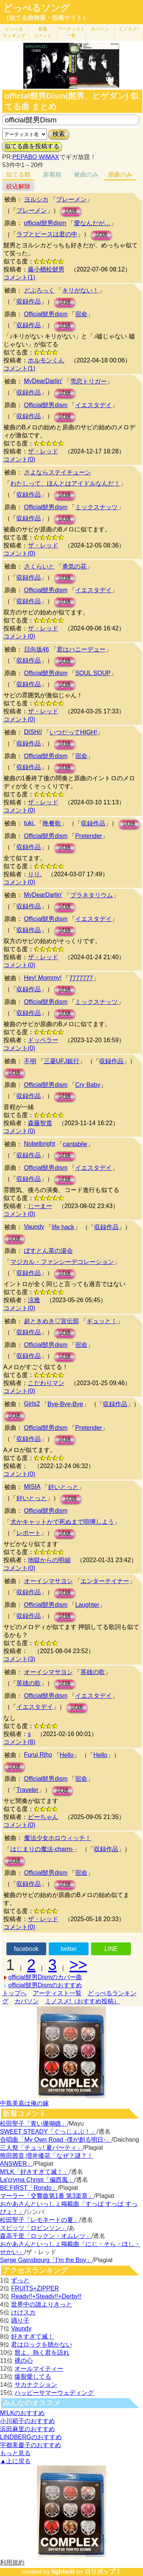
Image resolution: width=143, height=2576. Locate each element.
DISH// (33, 732)
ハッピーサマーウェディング (54, 2392)
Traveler (27, 1790)
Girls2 (32, 1403)
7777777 (81, 978)
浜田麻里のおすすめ (27, 2429)
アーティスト (71, 32)
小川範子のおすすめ (27, 2421)
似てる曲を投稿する (32, 146)
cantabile (75, 1144)
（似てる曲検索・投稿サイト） (45, 18)
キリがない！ (80, 290)
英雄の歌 (92, 1672)
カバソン (100, 29)
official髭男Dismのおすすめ (45, 1985)
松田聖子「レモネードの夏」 (39, 2220)
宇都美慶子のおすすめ (30, 2445)
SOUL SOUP (93, 673)
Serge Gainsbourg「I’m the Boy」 (46, 2260)
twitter (69, 1949)
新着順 (52, 174)
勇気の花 (74, 566)
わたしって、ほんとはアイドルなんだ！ (65, 483)
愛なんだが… (92, 223)
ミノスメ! (128, 29)
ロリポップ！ (103, 2571)
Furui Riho (38, 1754)
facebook (26, 1949)
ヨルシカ (36, 199)
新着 (43, 32)
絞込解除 (18, 186)
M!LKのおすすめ (22, 2413)
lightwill (62, 2571)
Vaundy (34, 1226)
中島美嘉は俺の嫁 (24, 2103)
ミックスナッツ (96, 507)
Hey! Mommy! (43, 978)
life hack (63, 1227)
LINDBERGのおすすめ (31, 2437)
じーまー (40, 1206)
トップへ (14, 1993)
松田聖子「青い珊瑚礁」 (33, 2123)
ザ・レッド (43, 451)
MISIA (32, 1486)
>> (78, 1964)
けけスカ (23, 2312)
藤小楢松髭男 (46, 269)
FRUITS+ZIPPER (35, 2288)
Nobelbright (39, 1143)
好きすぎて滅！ (32, 2336)
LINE (111, 1949)
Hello (67, 1755)
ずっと (20, 2280)
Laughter (87, 1604)
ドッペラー (43, 1040)
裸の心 (23, 2360)
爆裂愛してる (32, 2376)
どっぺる (14, 32)
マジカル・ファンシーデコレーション (62, 1262)
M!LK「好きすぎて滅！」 (34, 2171)
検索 (59, 134)
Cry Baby (87, 1085)
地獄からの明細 (49, 1560)
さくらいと (39, 566)
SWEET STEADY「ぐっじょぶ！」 (48, 2131)
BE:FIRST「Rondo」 (29, 2188)
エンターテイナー (104, 1581)
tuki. (29, 823)
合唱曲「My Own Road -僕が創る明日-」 (55, 2139)
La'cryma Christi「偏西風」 (37, 2179)
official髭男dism (45, 223)
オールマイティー (38, 2368)
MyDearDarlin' (43, 381)
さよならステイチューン (57, 472)
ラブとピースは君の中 (46, 234)
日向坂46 (36, 649)
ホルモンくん (46, 360)
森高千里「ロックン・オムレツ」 (46, 2236)
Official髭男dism (45, 314)
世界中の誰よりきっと (41, 2304)
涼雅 (34, 1300)
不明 (30, 1061)
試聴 (71, 211)
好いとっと (63, 1487)
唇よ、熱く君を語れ (41, 2352)
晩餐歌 (52, 823)
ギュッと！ (102, 1321)
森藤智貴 (40, 1123)
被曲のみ (86, 174)
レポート (28, 1533)
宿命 (81, 314)
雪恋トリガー (88, 381)
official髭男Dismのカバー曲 (45, 1977)
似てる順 (18, 174)
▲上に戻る (15, 2461)
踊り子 (20, 2320)
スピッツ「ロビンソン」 (33, 2228)
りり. (35, 874)
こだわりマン (46, 1383)
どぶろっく (39, 290)
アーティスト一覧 (57, 1993)
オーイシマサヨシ (48, 1581)
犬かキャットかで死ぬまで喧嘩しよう (62, 1522)
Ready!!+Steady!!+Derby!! (46, 2296)
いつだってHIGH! (73, 732)
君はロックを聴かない (41, 2344)
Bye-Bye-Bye (65, 1404)
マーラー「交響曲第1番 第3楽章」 (47, 2196)
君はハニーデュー (81, 649)
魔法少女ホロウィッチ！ (57, 1838)
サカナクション (35, 2384)
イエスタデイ (93, 405)
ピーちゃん (43, 1817)
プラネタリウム (91, 895)
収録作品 (28, 301)
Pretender (88, 836)
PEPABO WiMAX (35, 157)
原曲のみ (120, 174)
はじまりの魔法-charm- (42, 1849)
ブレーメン (71, 199)
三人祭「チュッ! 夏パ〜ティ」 (41, 2147)
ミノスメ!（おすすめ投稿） (82, 2001)
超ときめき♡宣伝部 (51, 1321)
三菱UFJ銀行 (61, 1061)
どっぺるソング (36, 8)
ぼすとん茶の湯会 (48, 1250)
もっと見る (15, 2453)
